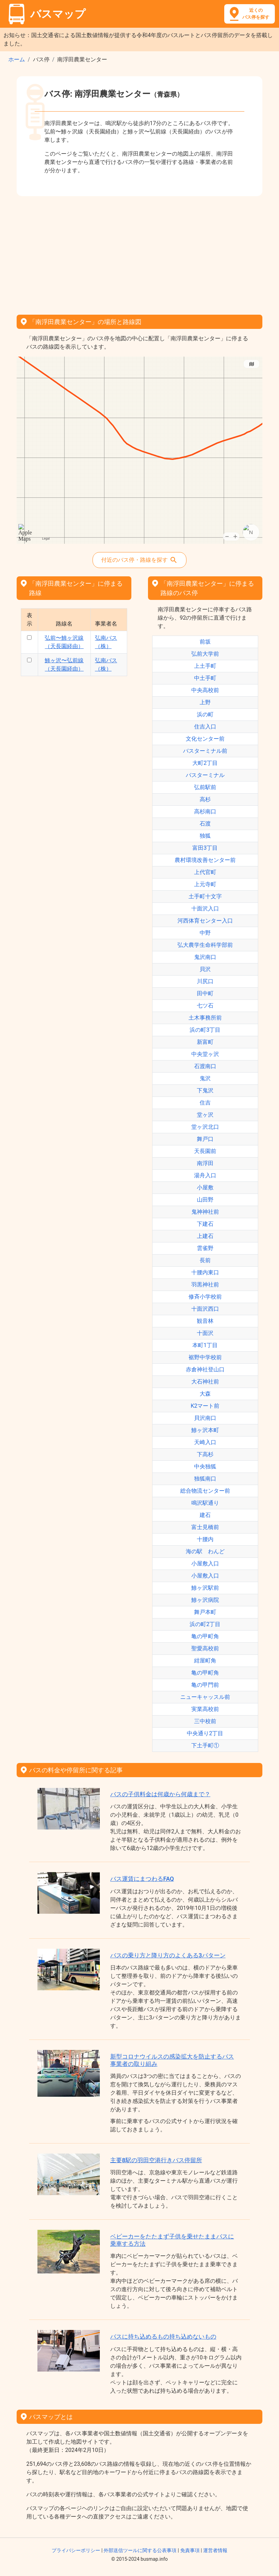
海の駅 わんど (205, 1551)
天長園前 (205, 1151)
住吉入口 (205, 726)
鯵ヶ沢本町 (205, 1430)
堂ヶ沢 (205, 1114)
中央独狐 (205, 1466)
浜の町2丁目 (205, 1624)
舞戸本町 (205, 1612)
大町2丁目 (205, 763)
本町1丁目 (205, 1345)
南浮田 (205, 1163)
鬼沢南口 (205, 957)
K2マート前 (205, 1406)
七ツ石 (205, 1005)
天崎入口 (205, 1442)
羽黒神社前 (205, 1284)
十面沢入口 (205, 908)
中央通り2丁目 (205, 1733)
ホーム (16, 59)
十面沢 (205, 1333)
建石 (205, 1515)
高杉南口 (205, 811)
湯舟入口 (205, 1175)
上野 (205, 702)
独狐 (205, 835)
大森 (205, 1393)
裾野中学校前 (205, 1357)
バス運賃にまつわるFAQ (142, 1878)
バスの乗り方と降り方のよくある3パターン (168, 1955)
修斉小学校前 (205, 1296)
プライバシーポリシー (76, 2550)
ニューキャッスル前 (205, 1697)
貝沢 (205, 969)
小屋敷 (205, 1187)
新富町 (205, 1042)
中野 (205, 932)
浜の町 (205, 714)
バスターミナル (205, 775)
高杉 (205, 799)
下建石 (205, 1224)
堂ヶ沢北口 (205, 1127)
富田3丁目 (205, 848)
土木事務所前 (205, 1017)
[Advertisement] (139, 253)
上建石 (205, 1236)
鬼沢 (205, 1078)
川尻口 (205, 981)
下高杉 (205, 1454)
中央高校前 (205, 690)
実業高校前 (205, 1709)
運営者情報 (215, 2550)
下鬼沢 (205, 1090)
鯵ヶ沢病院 (205, 1600)
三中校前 (205, 1721)
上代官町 (205, 872)
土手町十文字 (205, 896)
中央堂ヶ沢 (205, 1054)
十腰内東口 (205, 1272)
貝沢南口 (205, 1418)
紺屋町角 (205, 1660)
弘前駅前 (205, 787)
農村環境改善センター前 (205, 860)
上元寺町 (205, 884)
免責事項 (190, 2550)
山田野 (205, 1199)
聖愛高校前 (205, 1648)
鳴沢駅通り (205, 1503)
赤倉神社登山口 (205, 1369)
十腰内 (205, 1539)
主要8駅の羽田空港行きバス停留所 (156, 2160)
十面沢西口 (205, 1309)
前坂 (205, 641)
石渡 (205, 823)
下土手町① (205, 1745)
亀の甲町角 (205, 1636)
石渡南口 (205, 1066)
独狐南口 (205, 1478)
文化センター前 (205, 738)
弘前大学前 (205, 653)
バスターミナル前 (205, 751)
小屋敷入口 (205, 1563)
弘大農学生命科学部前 (205, 945)
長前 (205, 1260)
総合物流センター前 (205, 1490)
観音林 (205, 1321)
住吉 (205, 1102)
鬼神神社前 (205, 1211)
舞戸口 (205, 1139)
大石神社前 (205, 1381)
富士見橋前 (205, 1527)
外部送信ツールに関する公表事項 (140, 2550)
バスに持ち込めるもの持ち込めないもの (163, 2336)
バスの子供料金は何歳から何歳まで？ (160, 1794)
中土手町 (205, 678)
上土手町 (205, 666)
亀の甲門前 (205, 1685)
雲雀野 (205, 1248)
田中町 (205, 993)
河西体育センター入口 (205, 920)
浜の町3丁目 (205, 1030)
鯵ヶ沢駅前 (205, 1587)
